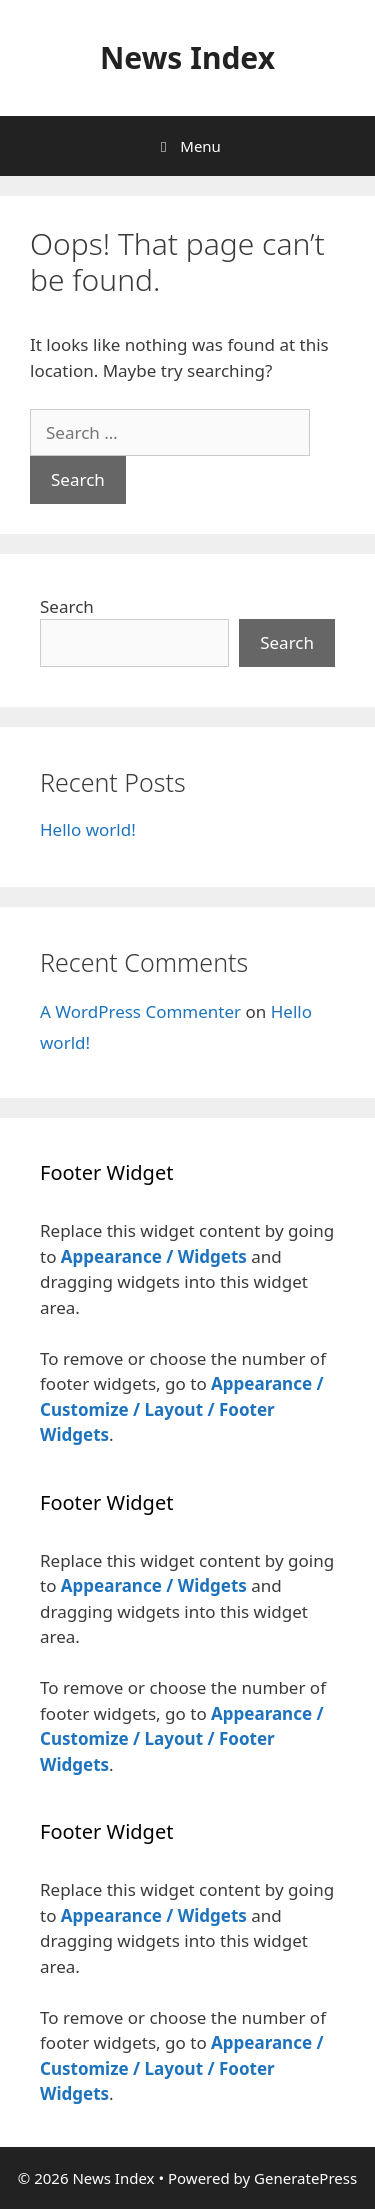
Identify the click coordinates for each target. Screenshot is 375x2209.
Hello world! (88, 829)
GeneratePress (305, 2178)
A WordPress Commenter (140, 1011)
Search (67, 606)
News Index (187, 57)
